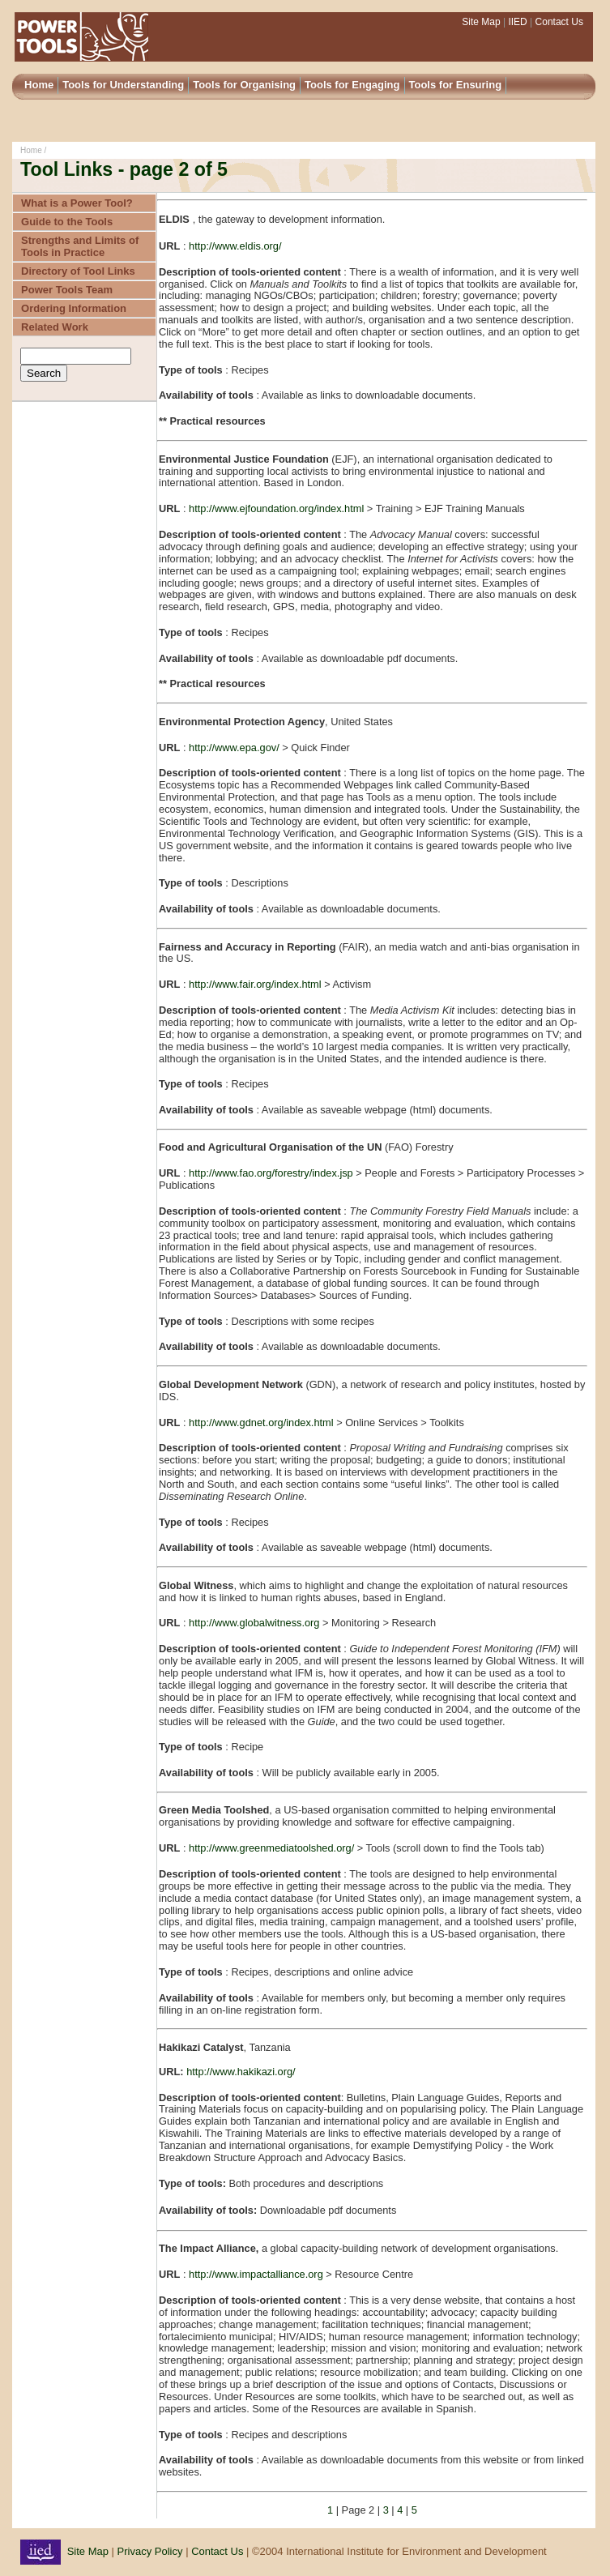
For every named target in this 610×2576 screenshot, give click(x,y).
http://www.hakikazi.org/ (240, 2071)
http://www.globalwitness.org (254, 1623)
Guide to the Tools (67, 222)
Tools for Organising (244, 85)
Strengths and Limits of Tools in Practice (80, 246)
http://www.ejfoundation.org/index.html (278, 508)
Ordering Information (73, 308)
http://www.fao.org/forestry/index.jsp (271, 1173)
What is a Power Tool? (77, 203)
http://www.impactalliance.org (256, 2274)
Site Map (482, 22)
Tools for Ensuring (455, 85)
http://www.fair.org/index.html (255, 984)
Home (38, 85)
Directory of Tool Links (78, 271)
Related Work (54, 327)
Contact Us (559, 22)
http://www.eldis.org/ (235, 246)
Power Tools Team (67, 290)
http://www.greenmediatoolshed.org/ (273, 1848)
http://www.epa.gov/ (235, 747)
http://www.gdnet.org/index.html (261, 1422)
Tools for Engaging (352, 85)
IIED (516, 22)
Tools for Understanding (123, 85)
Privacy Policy (150, 2551)
